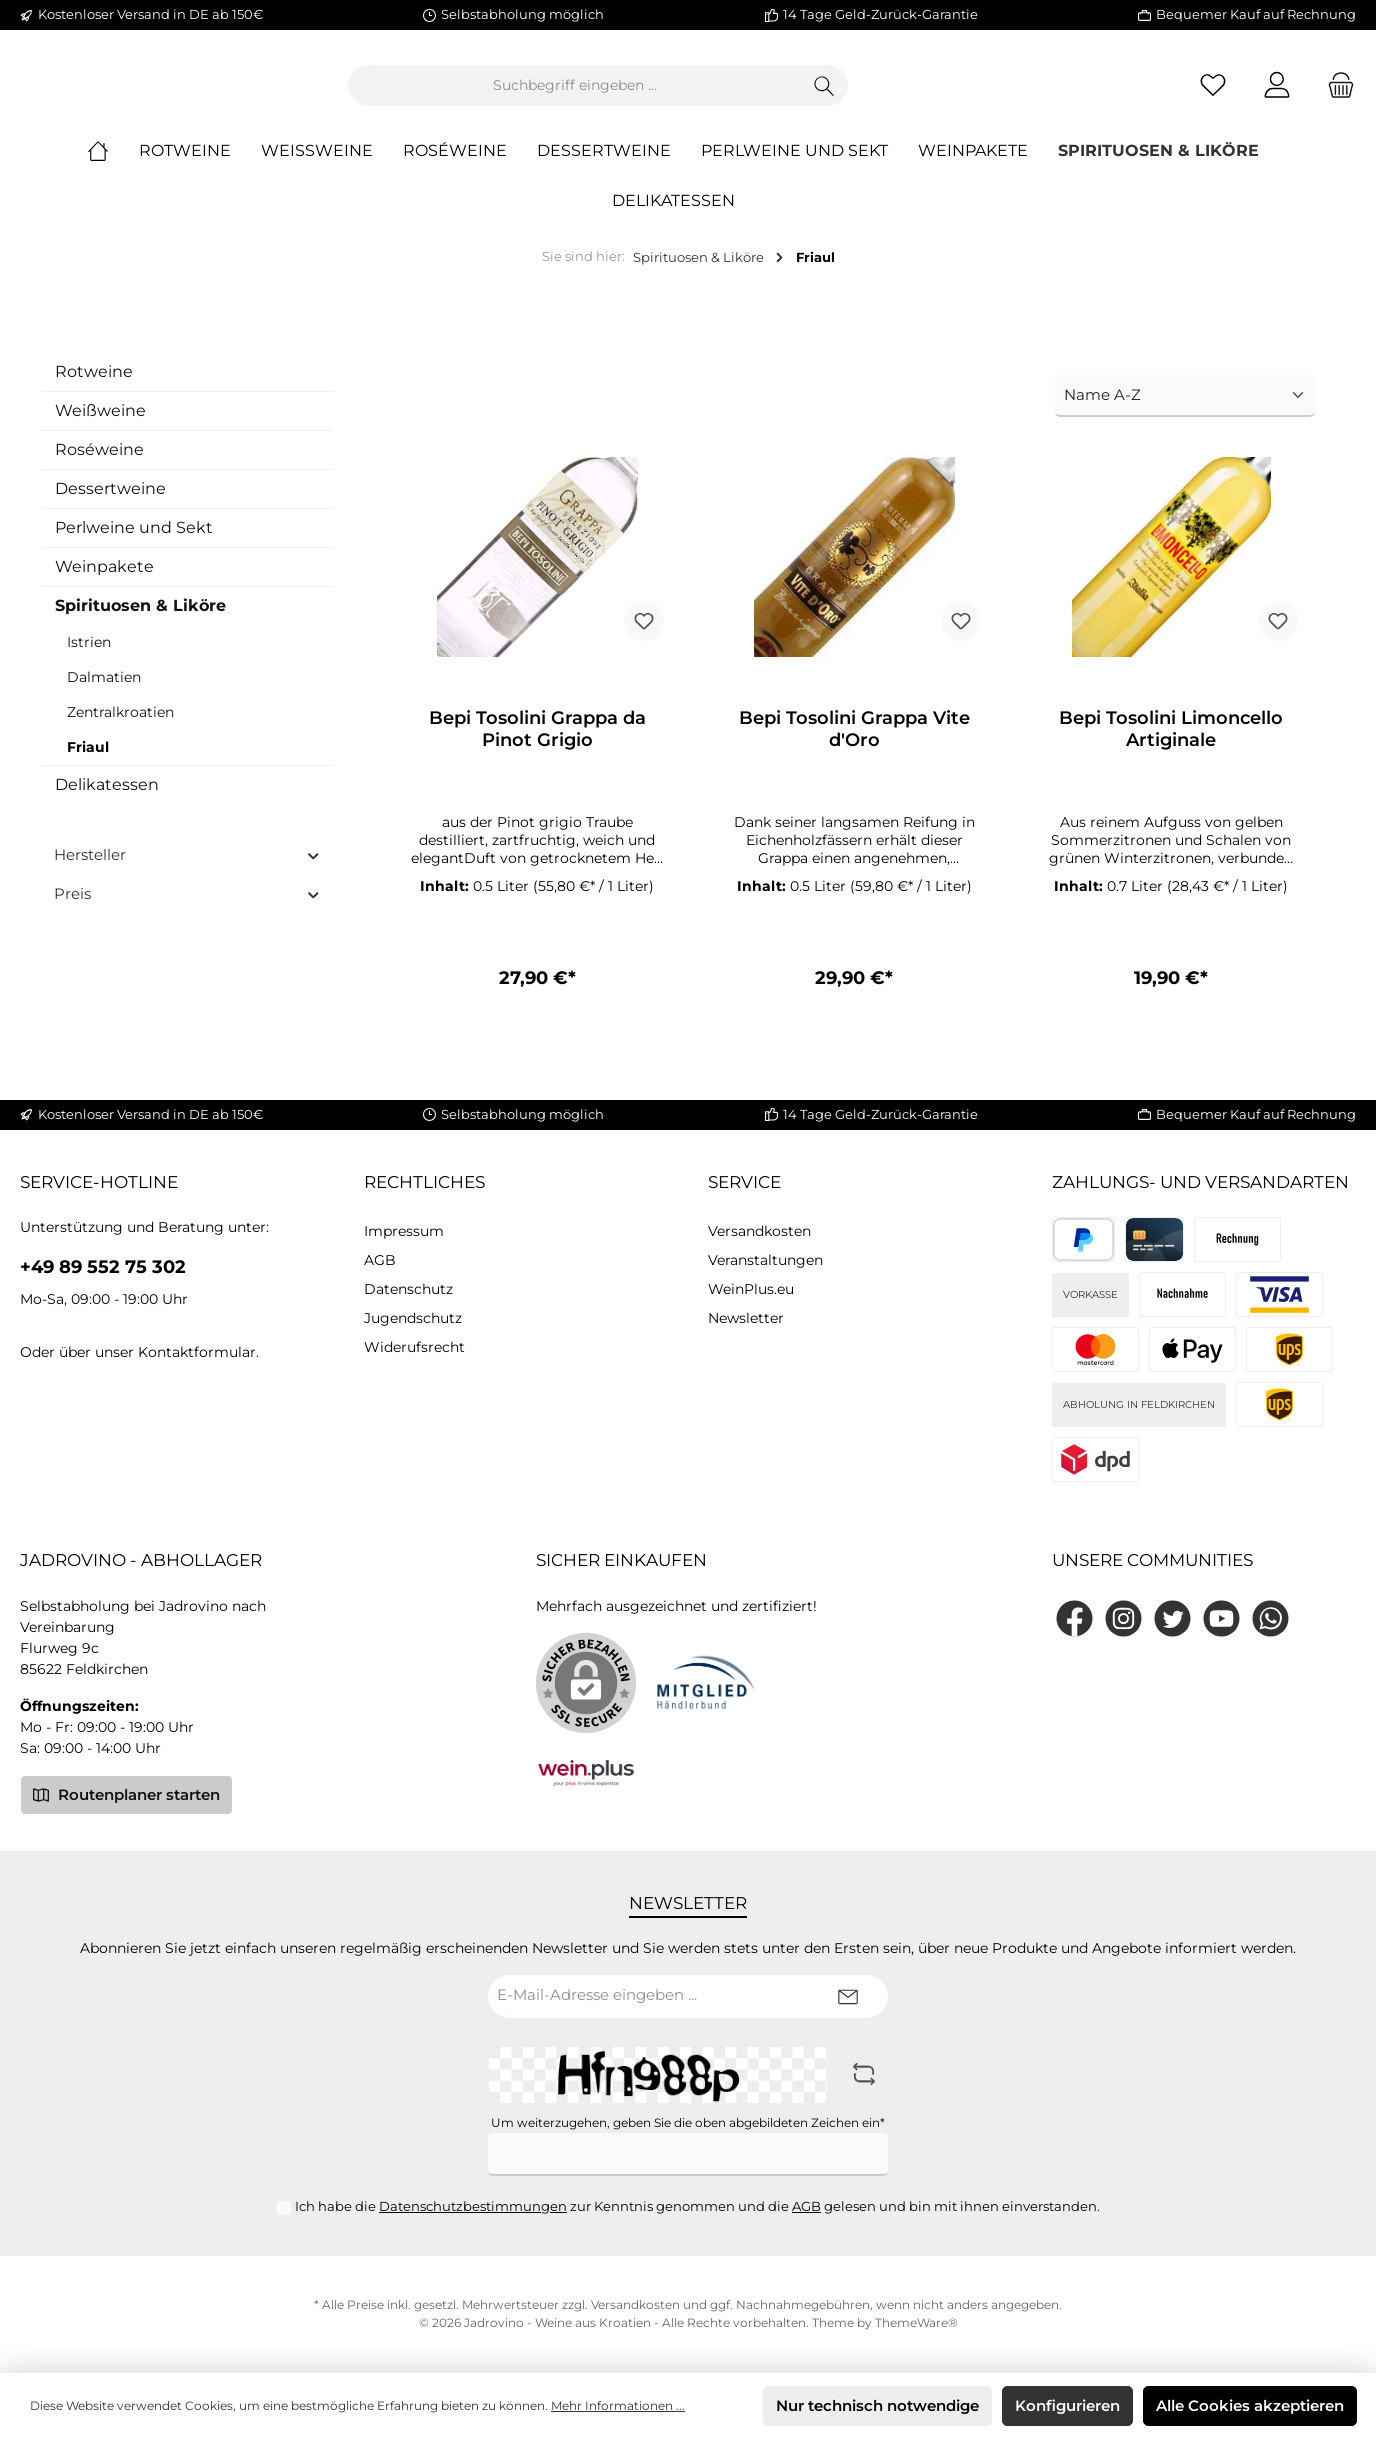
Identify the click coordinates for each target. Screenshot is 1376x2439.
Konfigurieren (1067, 2405)
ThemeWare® (916, 2322)
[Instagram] (1123, 1618)
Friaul (88, 763)
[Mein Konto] (1277, 93)
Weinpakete (104, 582)
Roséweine (99, 465)
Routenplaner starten (126, 1794)
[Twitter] (1172, 1618)
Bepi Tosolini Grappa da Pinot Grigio (537, 746)
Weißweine (100, 426)
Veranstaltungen (765, 1260)
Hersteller (187, 870)
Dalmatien (104, 693)
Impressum (404, 1231)
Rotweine (94, 387)
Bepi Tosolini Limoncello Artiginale (1171, 746)
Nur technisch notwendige (877, 2405)
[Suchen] (934, 93)
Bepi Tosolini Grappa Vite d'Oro (854, 746)
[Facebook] (1074, 1618)
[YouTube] (1221, 1618)
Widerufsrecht (414, 1347)
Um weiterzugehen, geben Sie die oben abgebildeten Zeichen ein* (688, 2122)
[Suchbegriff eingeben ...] (685, 93)
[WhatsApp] (1270, 1618)
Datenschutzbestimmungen (473, 2206)
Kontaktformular (197, 1352)
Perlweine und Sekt (134, 543)
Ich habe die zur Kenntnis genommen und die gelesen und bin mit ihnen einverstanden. (697, 2206)
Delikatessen (107, 800)
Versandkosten (759, 1231)
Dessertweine (110, 504)
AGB (380, 1260)
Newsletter (746, 1318)
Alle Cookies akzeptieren (1250, 2405)
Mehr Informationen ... (618, 2405)
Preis (187, 909)
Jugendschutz (413, 1318)
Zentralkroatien (120, 728)
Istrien (89, 658)
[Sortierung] (1185, 412)
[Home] (113, 168)
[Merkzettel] (1213, 93)
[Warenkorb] (1335, 93)
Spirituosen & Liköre (140, 621)
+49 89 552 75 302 (103, 1267)
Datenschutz (408, 1289)
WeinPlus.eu (751, 1289)
